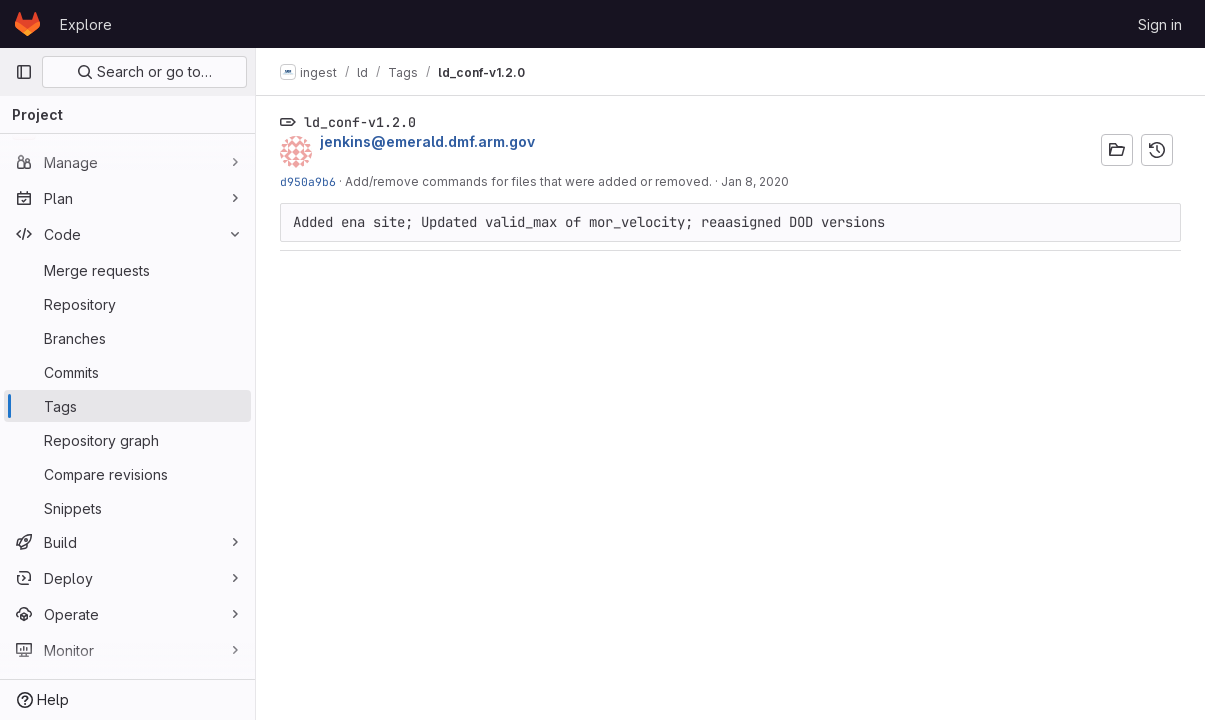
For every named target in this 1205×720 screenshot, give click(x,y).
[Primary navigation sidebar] (24, 72)
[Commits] (127, 372)
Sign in (1160, 24)
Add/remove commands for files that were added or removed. (528, 181)
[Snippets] (127, 508)
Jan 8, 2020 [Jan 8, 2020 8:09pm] (755, 181)
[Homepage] (27, 24)
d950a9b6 (308, 181)
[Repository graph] (127, 440)
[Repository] (127, 304)
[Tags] (127, 406)
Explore (86, 24)
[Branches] (127, 338)
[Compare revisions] (127, 474)
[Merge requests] (127, 270)
